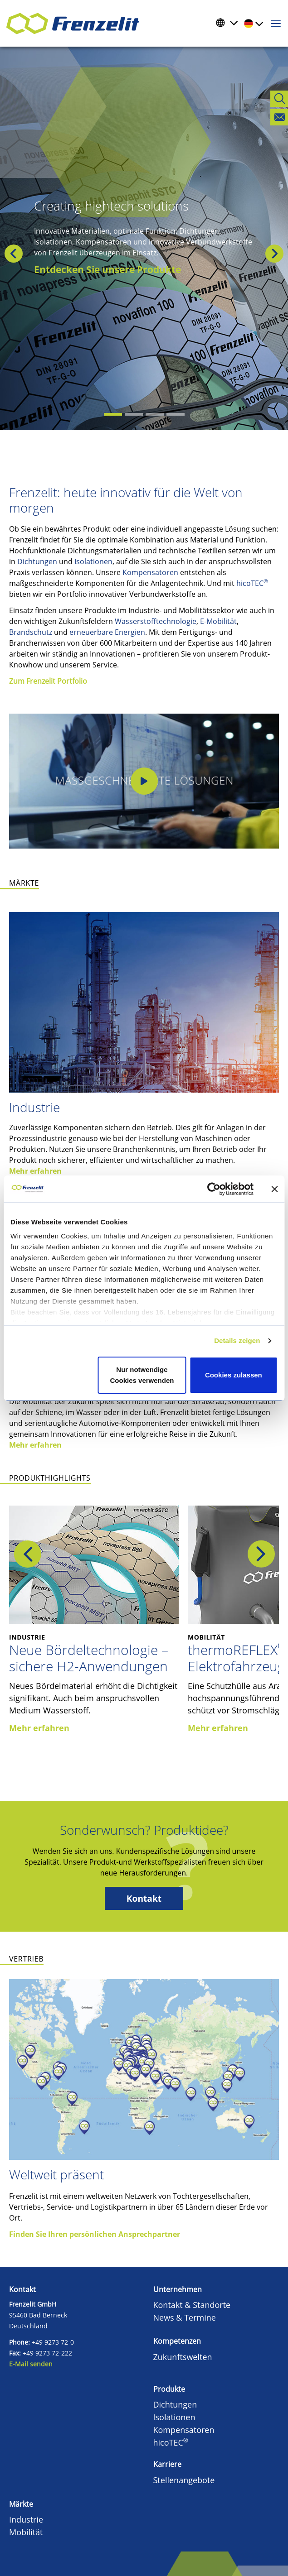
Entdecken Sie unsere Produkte (107, 269)
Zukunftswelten (182, 2356)
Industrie (34, 1107)
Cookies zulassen (233, 1375)
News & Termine (184, 2317)
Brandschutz (30, 632)
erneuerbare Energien (107, 632)
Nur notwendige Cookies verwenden (142, 1375)
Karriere (167, 2464)
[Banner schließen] (274, 1189)
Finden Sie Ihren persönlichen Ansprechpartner (94, 2234)
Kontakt (144, 1898)
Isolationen (93, 561)
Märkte (21, 2504)
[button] (2, 253)
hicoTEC (252, 583)
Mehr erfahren (35, 1171)
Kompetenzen (177, 2341)
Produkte (169, 2389)
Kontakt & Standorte (192, 2304)
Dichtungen (37, 561)
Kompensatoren (150, 572)
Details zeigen (237, 1340)
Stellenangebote (184, 2480)
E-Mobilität (218, 621)
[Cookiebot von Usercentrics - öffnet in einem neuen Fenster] (221, 1189)
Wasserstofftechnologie (155, 621)
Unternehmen (177, 2289)
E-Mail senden (31, 2364)
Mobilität (26, 2532)
